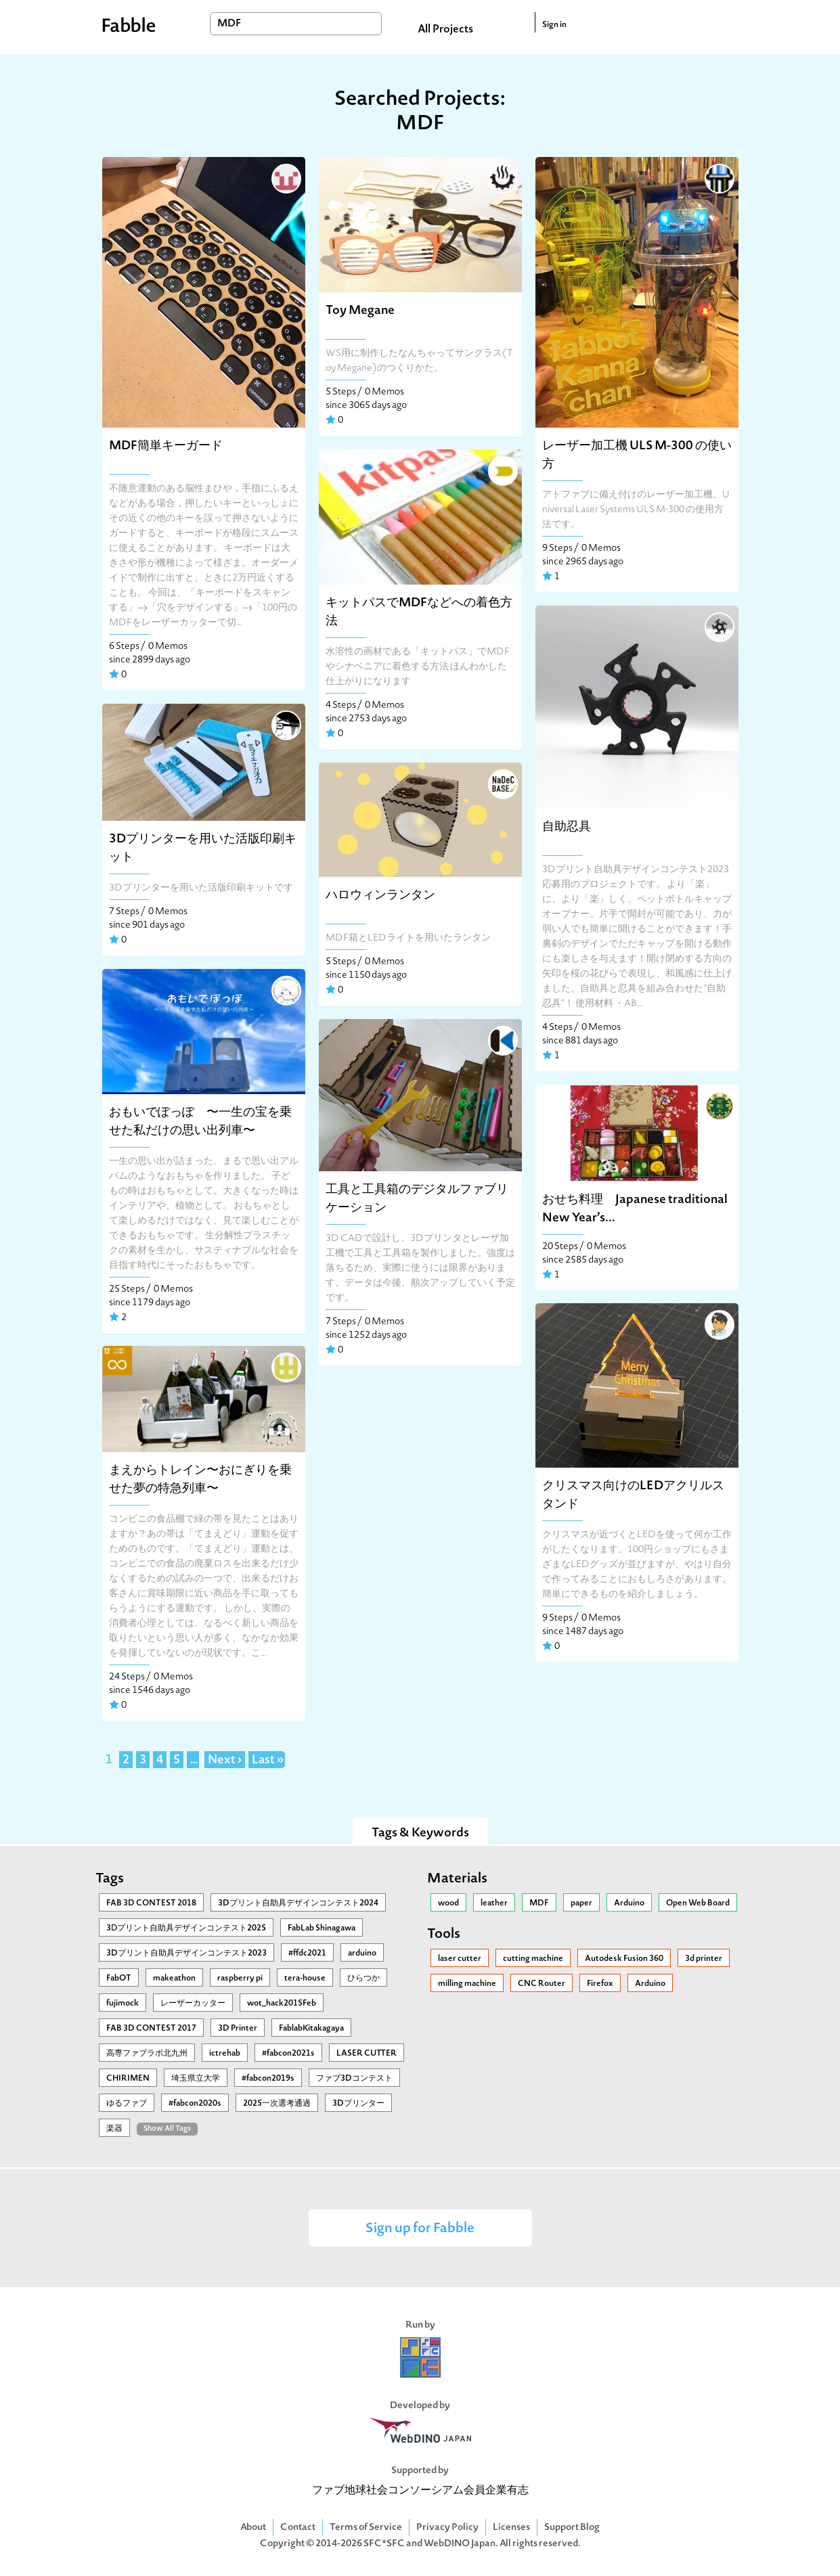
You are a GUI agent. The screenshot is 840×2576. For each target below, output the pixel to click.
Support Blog (572, 2528)
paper (581, 1903)
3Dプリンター (358, 2104)
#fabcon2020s (195, 2104)
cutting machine (533, 1959)
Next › (225, 1761)
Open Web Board (698, 1903)
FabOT (118, 1978)
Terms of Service (366, 2528)
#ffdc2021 (307, 1953)
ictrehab (224, 2054)
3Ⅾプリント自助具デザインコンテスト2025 (186, 1928)
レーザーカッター (192, 2003)
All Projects (445, 29)
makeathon (174, 1978)
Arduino (629, 1903)
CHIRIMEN (128, 2079)
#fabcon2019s (268, 2079)
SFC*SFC (384, 2544)
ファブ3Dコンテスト (354, 2079)
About (253, 2528)
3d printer (703, 1959)
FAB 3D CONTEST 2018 (151, 1903)
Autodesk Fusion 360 (624, 1959)
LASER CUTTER (366, 2054)
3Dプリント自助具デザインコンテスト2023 (186, 1953)
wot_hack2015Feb (281, 2003)
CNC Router (541, 1984)
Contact (297, 2528)
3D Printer (237, 2029)
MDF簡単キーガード (166, 446)
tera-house (305, 1978)
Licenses (511, 2528)
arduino (362, 1953)
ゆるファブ (126, 2104)
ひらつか (363, 1978)
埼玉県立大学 (195, 2079)
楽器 (114, 2129)
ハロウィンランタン (380, 895)
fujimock (122, 2003)
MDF (539, 1903)
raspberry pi (240, 1978)
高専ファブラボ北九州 (146, 2054)
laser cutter (459, 1959)
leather (494, 1903)
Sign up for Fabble (420, 2229)
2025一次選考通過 (277, 2104)
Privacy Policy (447, 2528)
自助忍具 (566, 827)
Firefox (600, 1984)
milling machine (467, 1984)
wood (448, 1903)
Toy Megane (360, 310)
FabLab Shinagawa (321, 1928)
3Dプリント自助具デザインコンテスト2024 (298, 1903)
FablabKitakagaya (311, 2029)
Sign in (554, 25)
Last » (268, 1761)
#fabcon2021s (288, 2054)
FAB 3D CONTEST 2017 (151, 2029)
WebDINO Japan (459, 2544)
